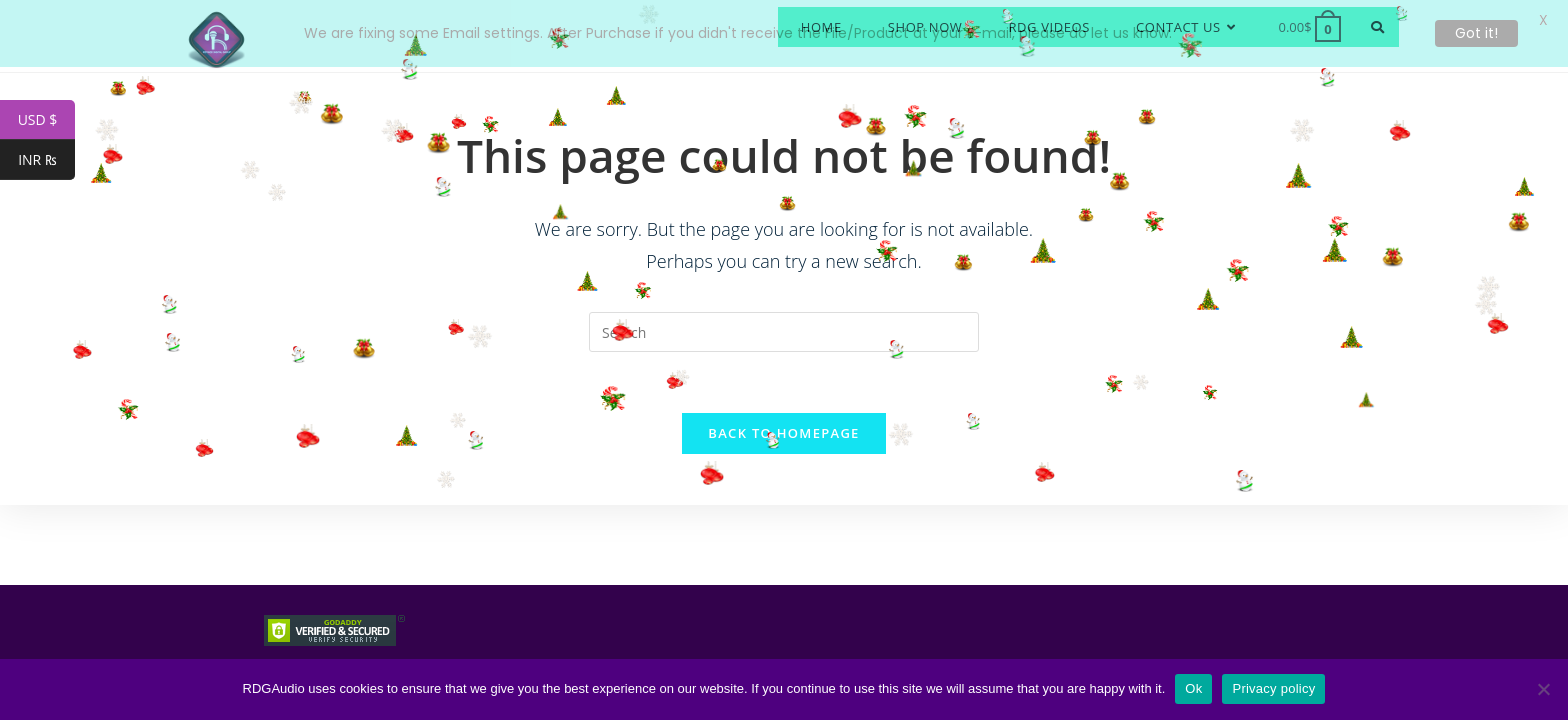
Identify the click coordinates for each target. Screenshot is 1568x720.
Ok (1193, 688)
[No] (1543, 689)
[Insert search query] (784, 325)
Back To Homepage (783, 426)
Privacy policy (1273, 688)
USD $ (46, 120)
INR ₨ (46, 160)
